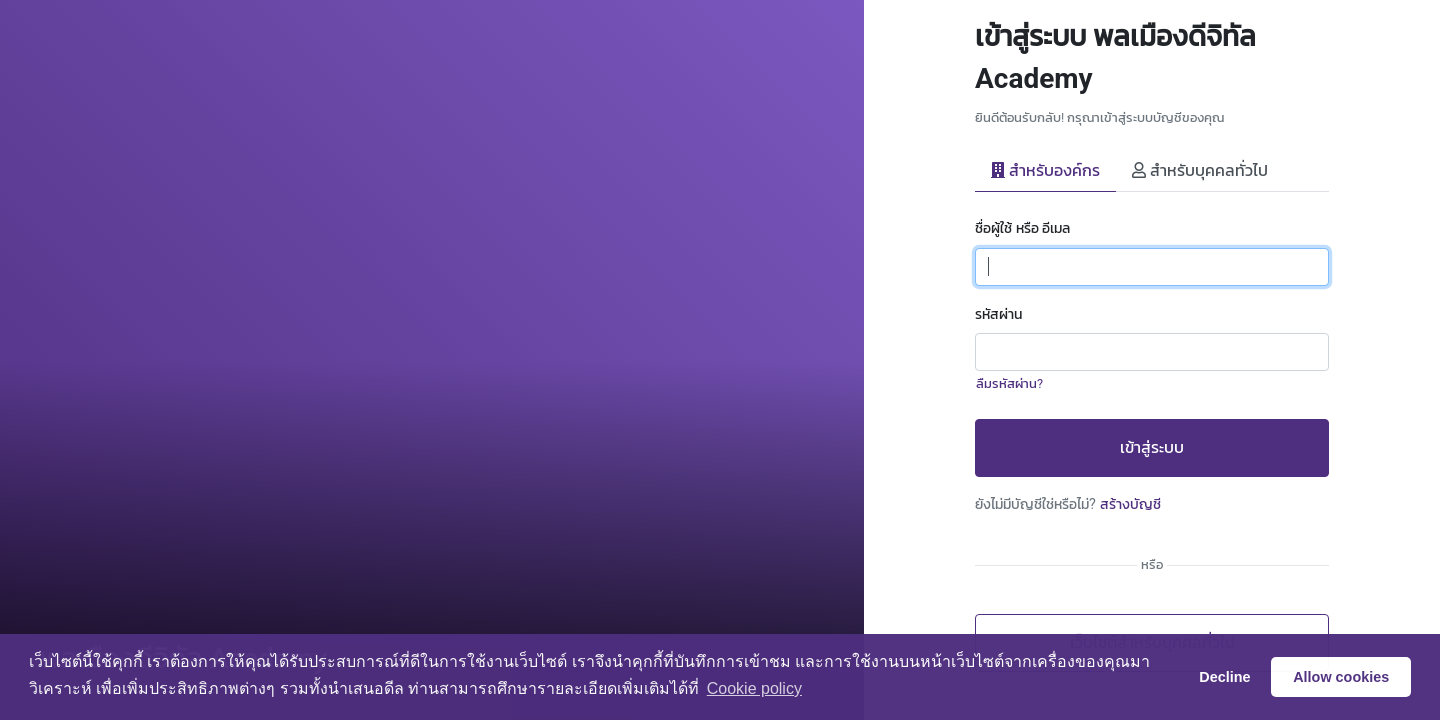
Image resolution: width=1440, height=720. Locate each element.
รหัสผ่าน (998, 314)
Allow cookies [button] (1341, 677)
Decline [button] (1224, 677)
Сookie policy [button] (754, 688)
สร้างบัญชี (1130, 504)
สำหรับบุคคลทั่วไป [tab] (1200, 170)
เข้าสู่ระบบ (1152, 447)
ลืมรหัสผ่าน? (1009, 383)
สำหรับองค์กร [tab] (1045, 170)
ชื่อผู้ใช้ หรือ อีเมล (1022, 228)
